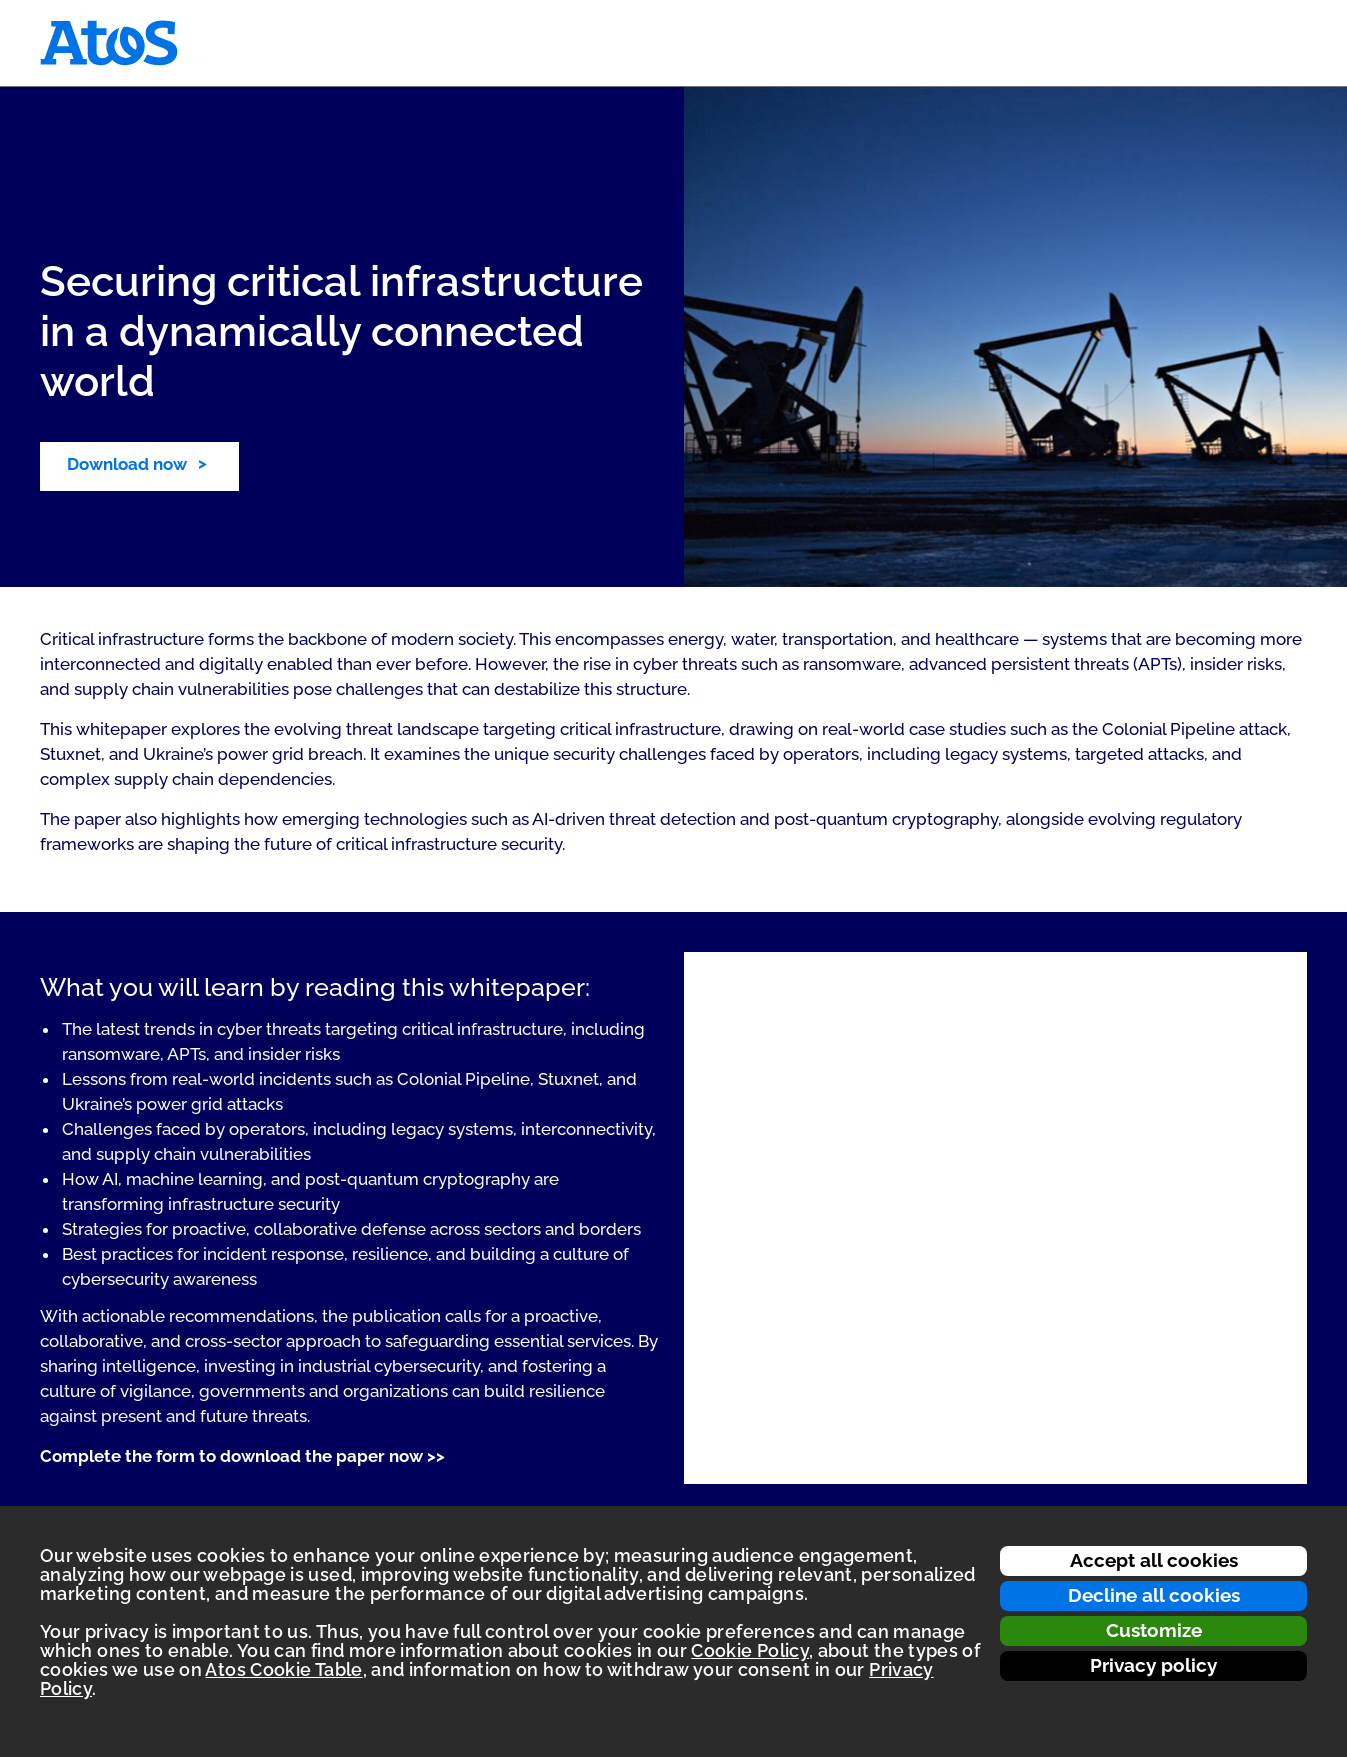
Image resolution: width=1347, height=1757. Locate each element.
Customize (1154, 1630)
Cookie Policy (750, 1650)
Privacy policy (1153, 1665)
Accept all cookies (1154, 1560)
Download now (127, 464)
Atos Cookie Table (283, 1669)
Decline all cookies (1154, 1595)
